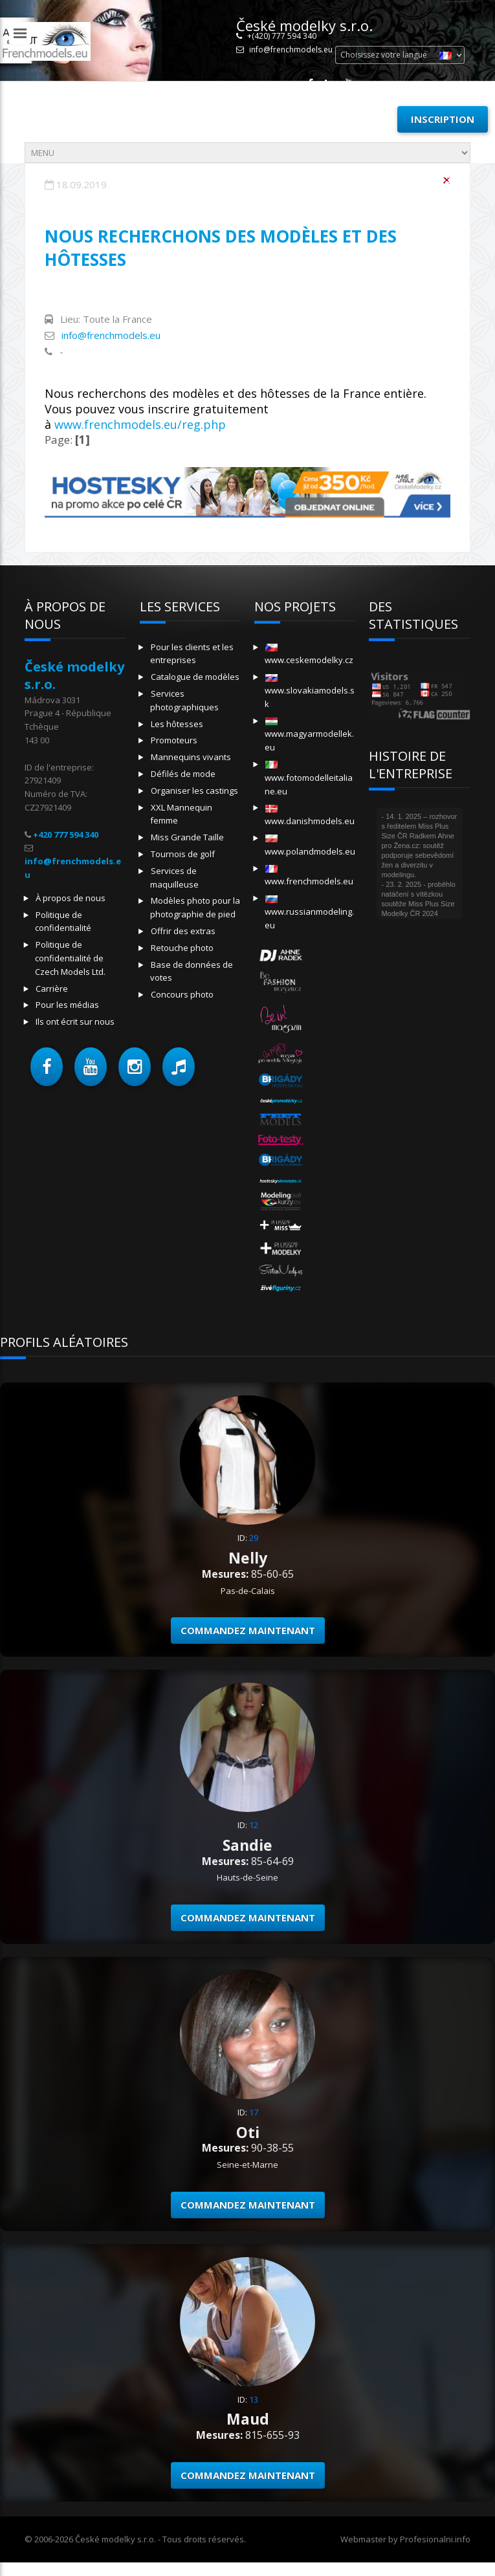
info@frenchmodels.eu (291, 49)
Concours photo (182, 994)
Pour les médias (67, 1004)
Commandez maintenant (248, 1630)
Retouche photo (182, 948)
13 (253, 2399)
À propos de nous (70, 898)
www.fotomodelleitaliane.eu (309, 778)
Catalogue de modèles (195, 676)
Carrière (52, 988)
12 (253, 1825)
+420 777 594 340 (65, 834)
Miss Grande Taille (187, 837)
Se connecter (346, 119)
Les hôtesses (177, 724)
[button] (46, 1066)
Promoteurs (174, 740)
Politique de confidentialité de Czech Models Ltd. (70, 958)
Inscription (442, 119)
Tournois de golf (183, 854)
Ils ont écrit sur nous (75, 1021)
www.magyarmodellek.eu (309, 735)
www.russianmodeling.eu (309, 913)
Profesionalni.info (435, 2539)
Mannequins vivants (191, 757)
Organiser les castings (194, 790)
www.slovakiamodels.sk (310, 692)
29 (253, 1538)
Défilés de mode (183, 774)
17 (253, 2112)
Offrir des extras (183, 931)
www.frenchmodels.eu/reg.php (140, 424)
